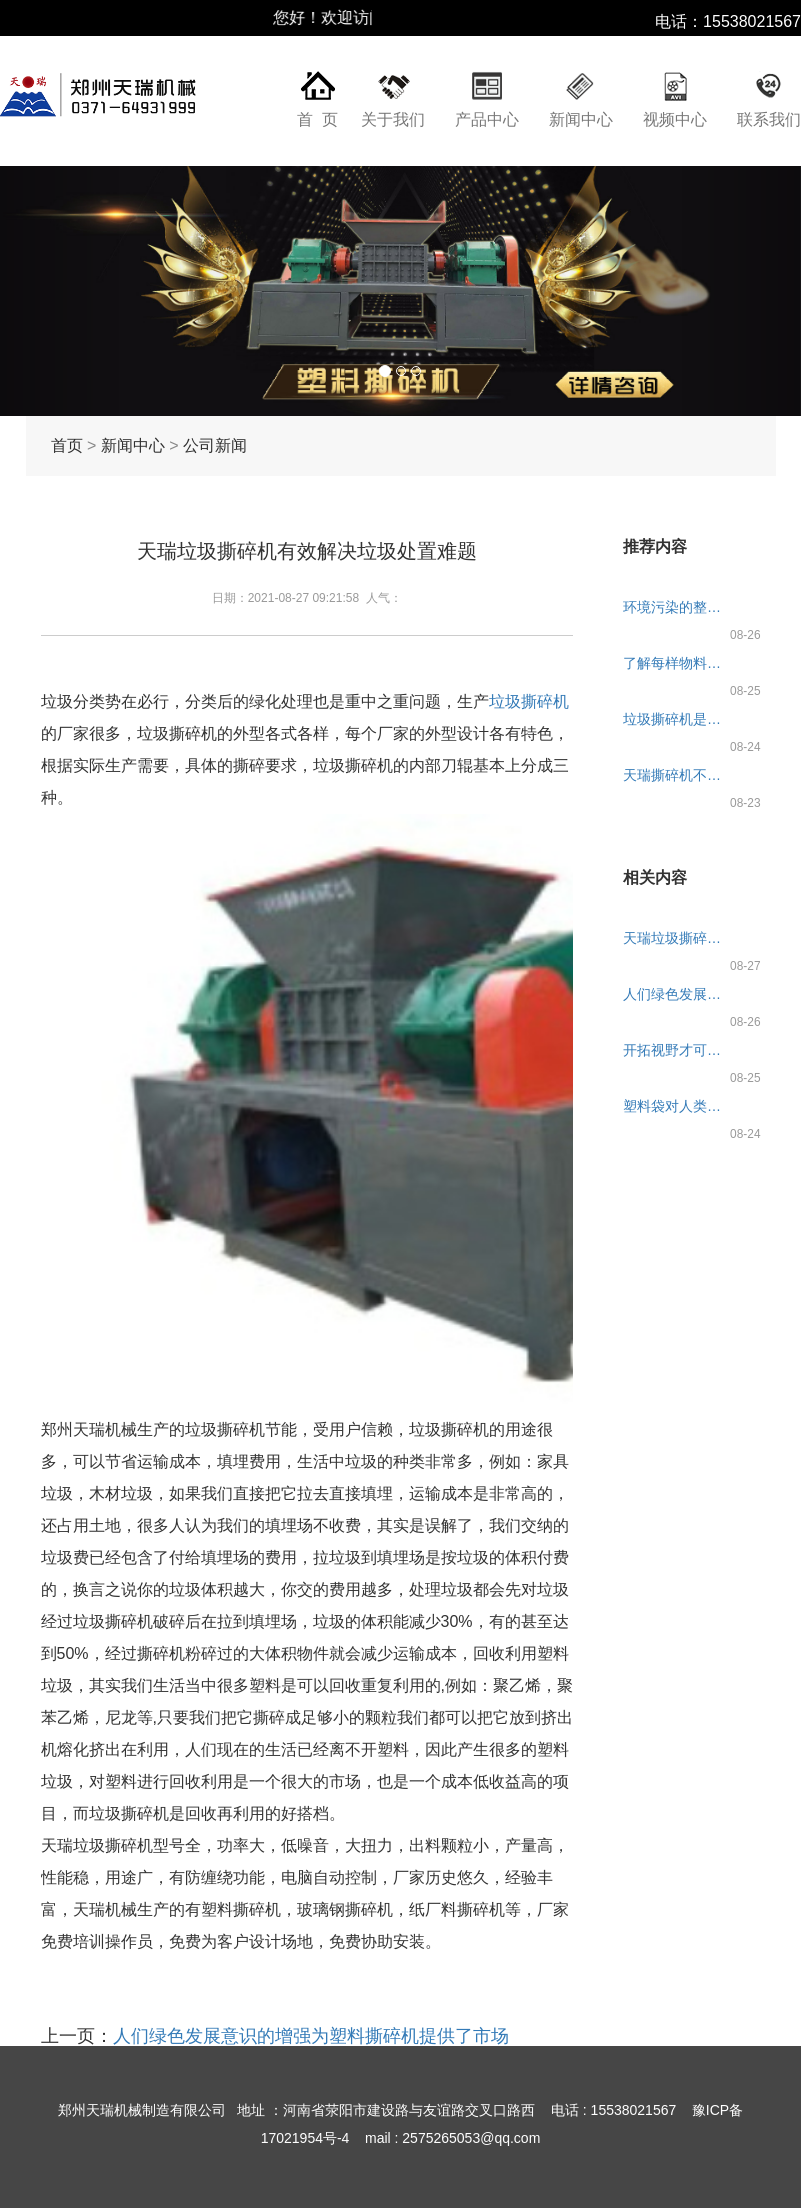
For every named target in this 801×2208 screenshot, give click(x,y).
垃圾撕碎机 (529, 701)
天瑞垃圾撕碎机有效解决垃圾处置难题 (678, 938)
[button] (60, 291)
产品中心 (487, 119)
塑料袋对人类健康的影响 (678, 1106)
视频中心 (675, 119)
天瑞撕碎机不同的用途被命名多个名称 (678, 775)
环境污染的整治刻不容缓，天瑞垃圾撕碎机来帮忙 (678, 607)
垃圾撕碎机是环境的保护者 (678, 719)
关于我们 (393, 119)
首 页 (317, 119)
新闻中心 (581, 119)
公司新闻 (215, 445)
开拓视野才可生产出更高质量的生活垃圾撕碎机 (678, 1050)
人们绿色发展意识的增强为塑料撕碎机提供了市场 (311, 2036)
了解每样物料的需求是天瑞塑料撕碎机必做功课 (678, 663)
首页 (67, 445)
